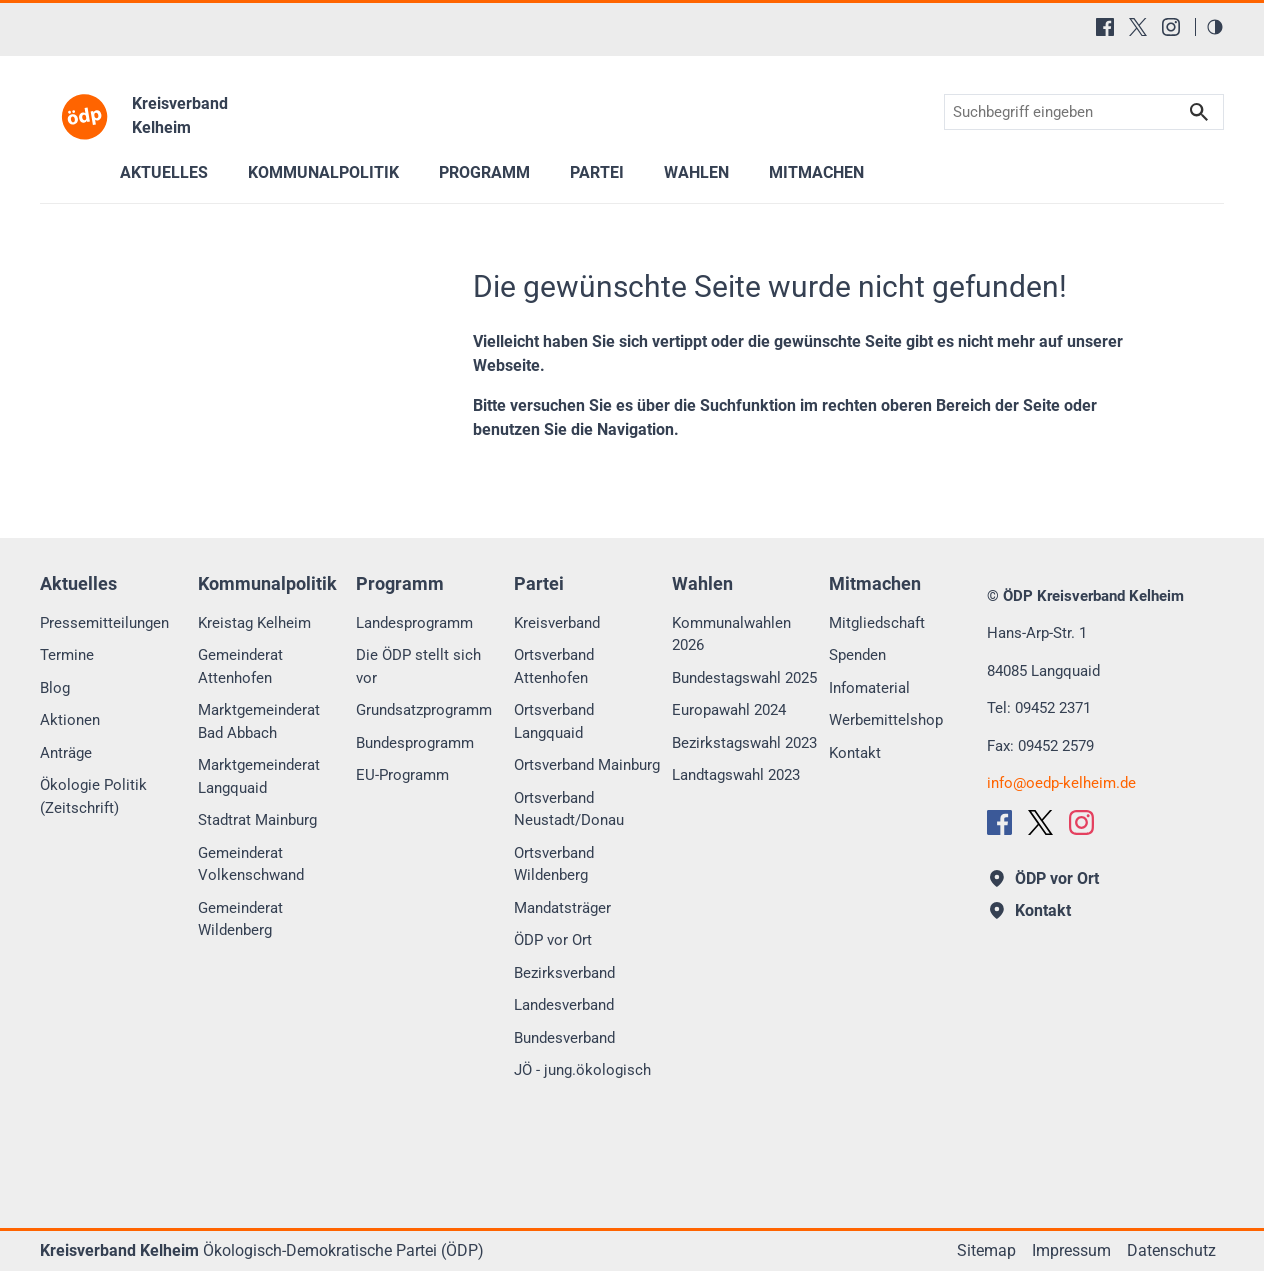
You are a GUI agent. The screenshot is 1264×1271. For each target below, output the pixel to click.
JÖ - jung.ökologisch (582, 1070)
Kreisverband (557, 623)
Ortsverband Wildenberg (554, 864)
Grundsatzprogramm (424, 710)
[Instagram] (1171, 27)
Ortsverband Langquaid (554, 721)
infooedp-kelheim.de (1061, 783)
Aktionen (70, 720)
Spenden (857, 655)
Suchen (1199, 112)
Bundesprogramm (415, 743)
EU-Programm (402, 775)
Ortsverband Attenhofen (554, 666)
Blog (55, 688)
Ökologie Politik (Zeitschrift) (93, 796)
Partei (597, 172)
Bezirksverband (564, 973)
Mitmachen (816, 172)
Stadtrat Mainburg (257, 820)
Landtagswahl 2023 (736, 775)
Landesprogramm (414, 623)
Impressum (1071, 1250)
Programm (484, 172)
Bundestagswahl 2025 (744, 678)
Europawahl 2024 (729, 710)
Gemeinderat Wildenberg (240, 919)
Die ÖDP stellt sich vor (418, 666)
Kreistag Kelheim (254, 623)
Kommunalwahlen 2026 (731, 634)
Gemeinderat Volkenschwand (251, 864)
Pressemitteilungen (104, 623)
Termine (67, 655)
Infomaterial (869, 688)
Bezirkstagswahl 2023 (744, 743)
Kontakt (855, 753)
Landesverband (564, 1005)
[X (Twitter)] (1138, 27)
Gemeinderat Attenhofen (240, 666)
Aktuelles (164, 172)
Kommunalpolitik (323, 172)
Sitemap (986, 1250)
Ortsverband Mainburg (587, 765)
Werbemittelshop (886, 720)
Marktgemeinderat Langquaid (259, 776)
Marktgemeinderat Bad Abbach (259, 721)
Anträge (66, 753)
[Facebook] (1105, 27)
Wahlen (696, 172)
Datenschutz (1171, 1250)
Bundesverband (564, 1038)
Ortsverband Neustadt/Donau (569, 809)
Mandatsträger (562, 908)
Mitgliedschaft (877, 623)
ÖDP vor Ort (553, 940)
